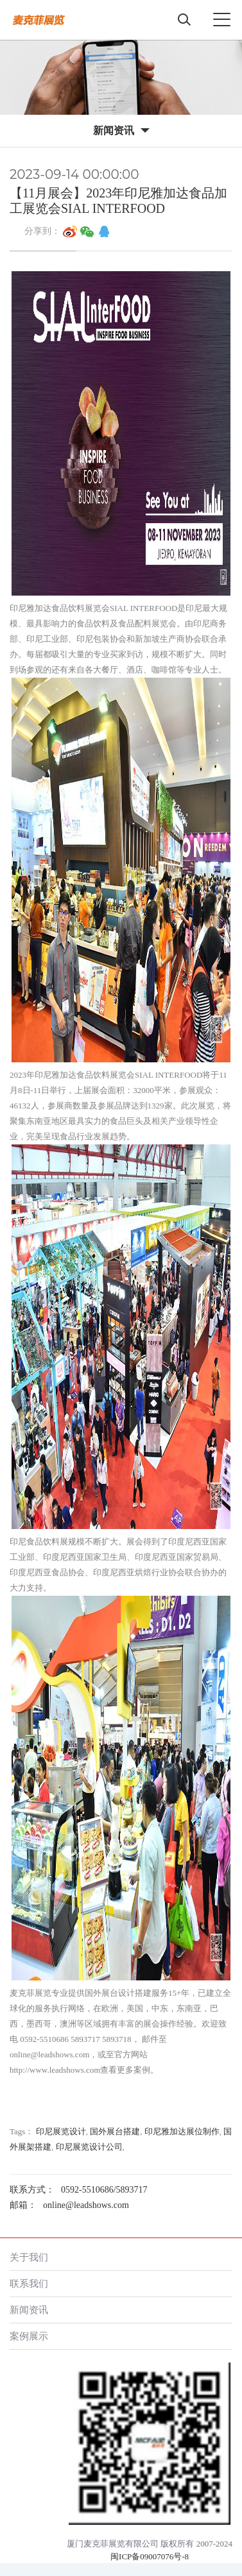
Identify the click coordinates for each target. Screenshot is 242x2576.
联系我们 (29, 2283)
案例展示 (29, 2335)
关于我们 (29, 2257)
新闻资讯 (29, 2309)
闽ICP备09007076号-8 (149, 2556)
